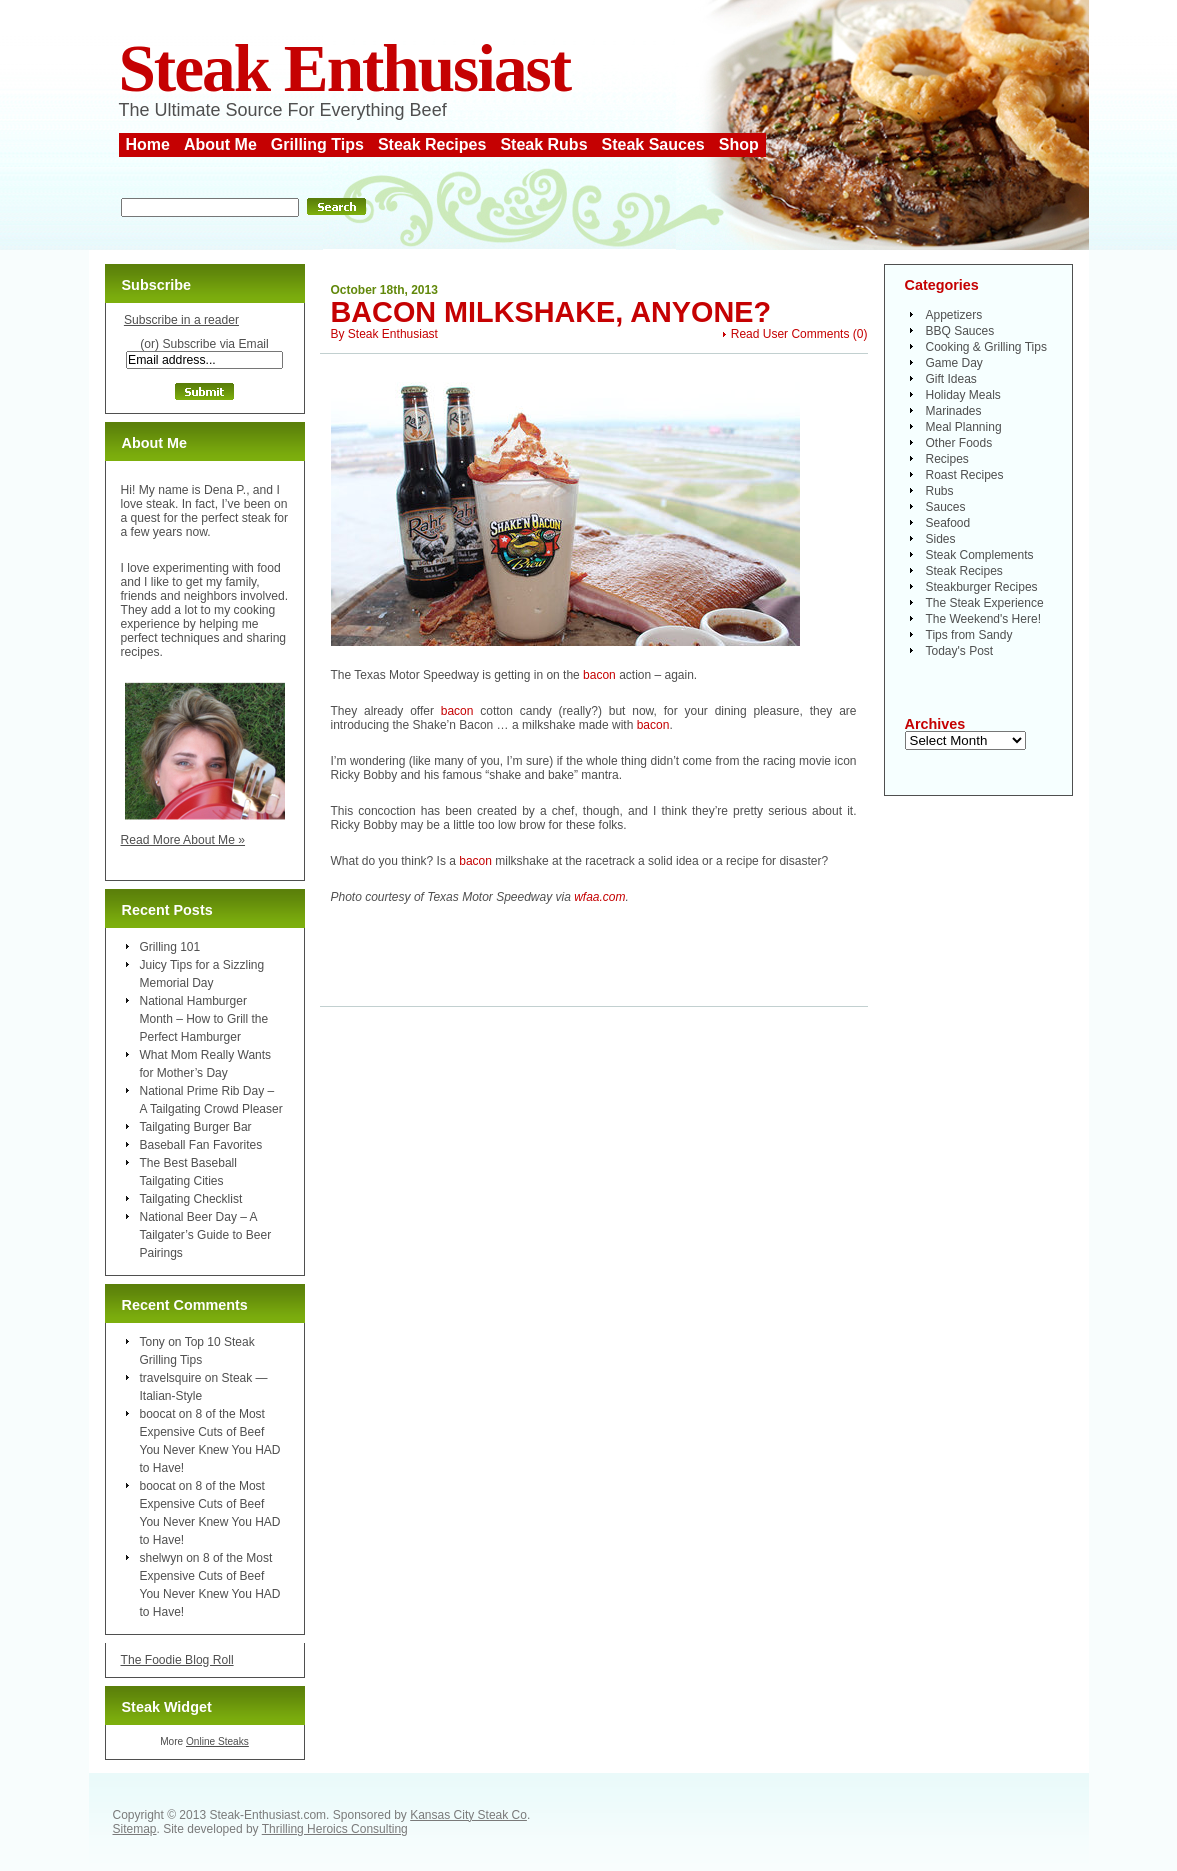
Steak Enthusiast (345, 68)
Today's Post (960, 651)
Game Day (954, 363)
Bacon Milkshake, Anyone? (551, 312)
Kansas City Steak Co (468, 1815)
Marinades (954, 411)
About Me (220, 144)
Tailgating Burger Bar (196, 1127)
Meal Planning (964, 427)
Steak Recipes (432, 144)
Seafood (948, 523)
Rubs (940, 491)
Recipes (947, 459)
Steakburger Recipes (982, 587)
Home (148, 144)
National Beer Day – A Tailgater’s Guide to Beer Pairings (206, 1235)
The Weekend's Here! (983, 619)
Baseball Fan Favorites (201, 1145)
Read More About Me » (183, 840)
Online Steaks (217, 1741)
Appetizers (954, 315)
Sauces (946, 507)
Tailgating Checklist (191, 1199)
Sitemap (135, 1829)
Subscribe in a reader (181, 320)
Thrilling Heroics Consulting (335, 1829)
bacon (599, 675)
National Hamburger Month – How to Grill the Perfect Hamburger (204, 1019)
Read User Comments (790, 334)
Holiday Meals (963, 395)
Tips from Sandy (969, 635)
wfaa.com (599, 897)
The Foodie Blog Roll (177, 1660)
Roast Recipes (965, 475)
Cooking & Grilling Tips (986, 347)
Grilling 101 (170, 947)
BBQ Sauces (960, 331)
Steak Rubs (543, 144)
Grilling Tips (317, 144)
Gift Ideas (951, 379)
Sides (941, 539)
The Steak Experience (985, 603)
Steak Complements (980, 555)
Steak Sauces (653, 144)
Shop (739, 144)
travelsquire (171, 1378)
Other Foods (959, 443)
